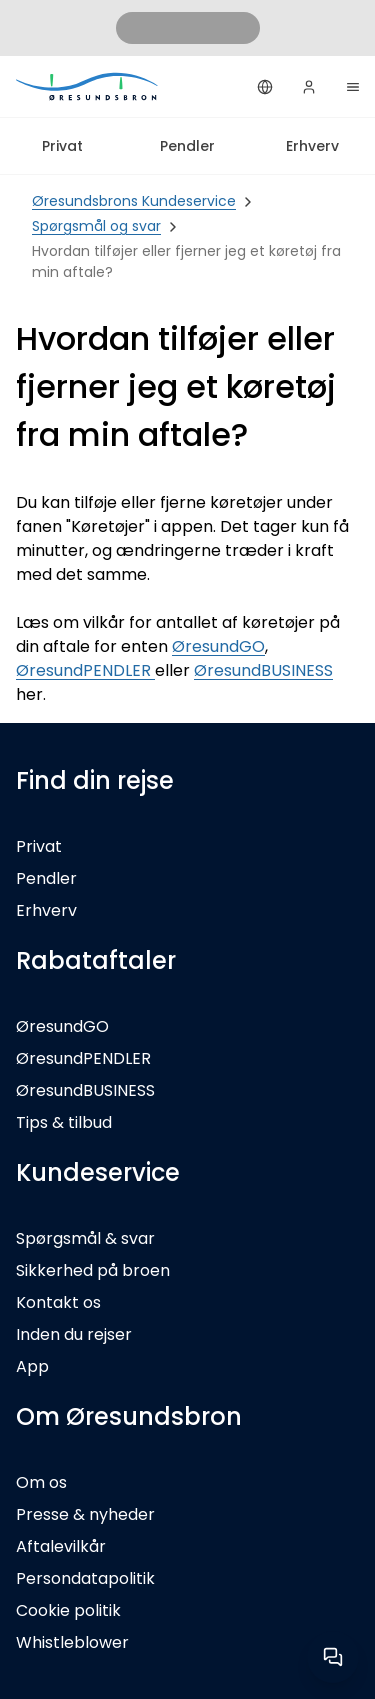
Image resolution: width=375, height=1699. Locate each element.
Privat (62, 146)
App (32, 1366)
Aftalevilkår (61, 1546)
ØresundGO (218, 646)
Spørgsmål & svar (85, 1238)
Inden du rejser (74, 1334)
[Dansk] (265, 87)
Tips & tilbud (64, 1122)
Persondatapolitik (85, 1578)
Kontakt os (58, 1302)
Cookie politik (68, 1610)
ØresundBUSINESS (263, 670)
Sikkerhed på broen (93, 1270)
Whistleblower (72, 1642)
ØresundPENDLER (85, 670)
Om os (41, 1482)
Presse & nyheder (85, 1514)
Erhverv (312, 146)
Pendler (187, 146)
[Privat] (88, 86)
